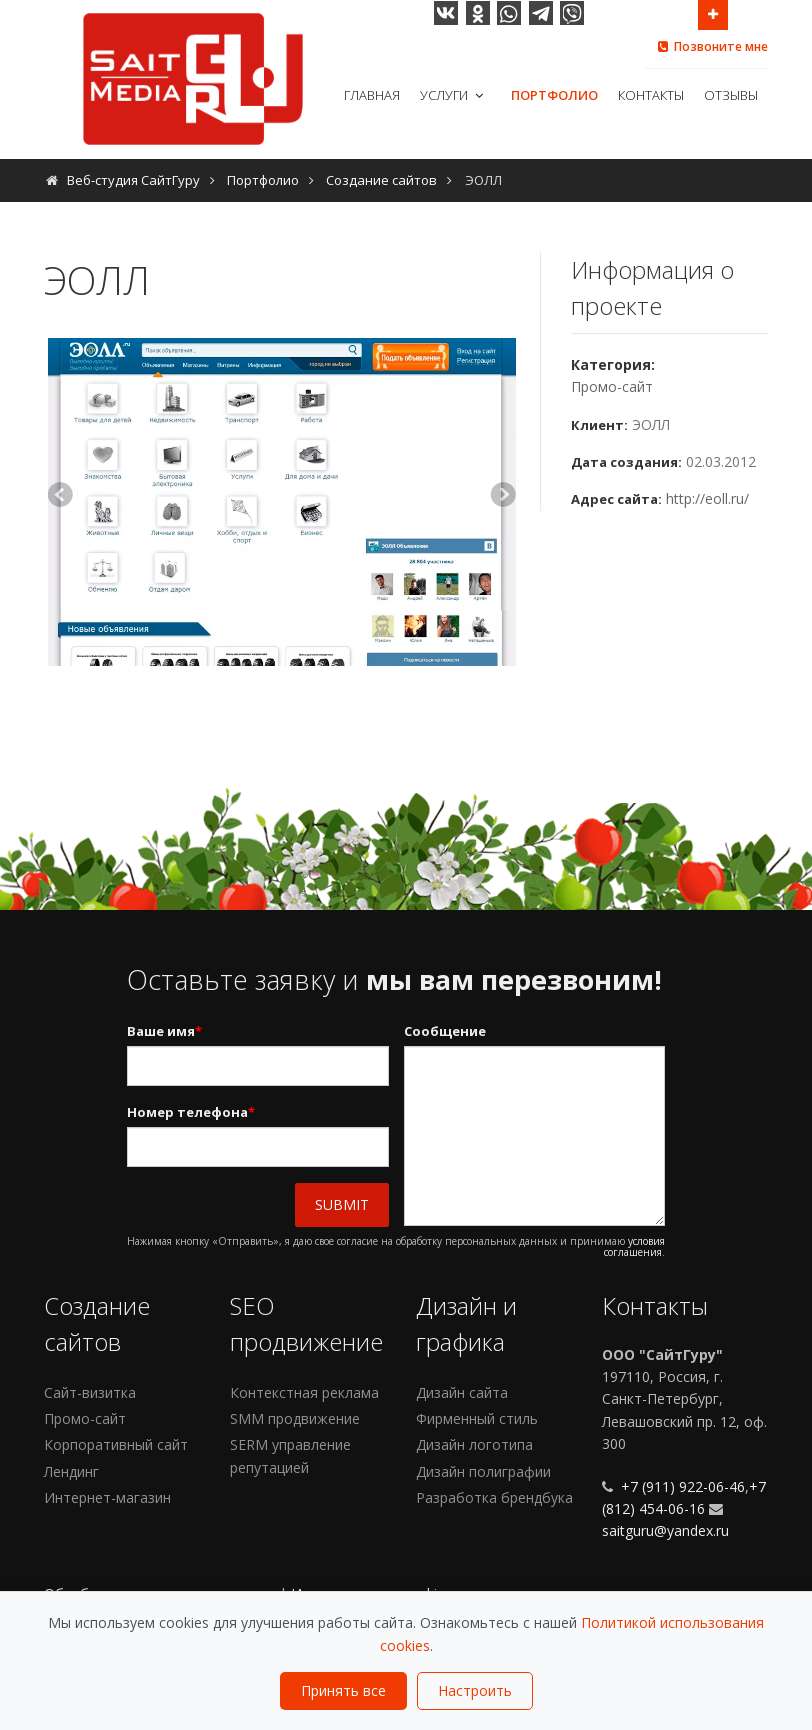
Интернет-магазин (107, 1497)
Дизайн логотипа (474, 1444)
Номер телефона (191, 1112)
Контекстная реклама (304, 1392)
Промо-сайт (612, 386)
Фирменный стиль (477, 1418)
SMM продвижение (295, 1418)
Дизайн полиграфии (483, 1471)
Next (501, 497)
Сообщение (445, 1031)
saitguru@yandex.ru (665, 1530)
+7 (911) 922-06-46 (681, 1486)
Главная (372, 95)
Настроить (475, 1690)
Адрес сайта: (616, 499)
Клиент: (599, 425)
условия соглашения (634, 1246)
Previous (63, 497)
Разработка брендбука (494, 1497)
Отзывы (731, 95)
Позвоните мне (711, 46)
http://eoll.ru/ (707, 498)
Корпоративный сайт (116, 1444)
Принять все (343, 1690)
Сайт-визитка (90, 1392)
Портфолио (554, 95)
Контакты (651, 95)
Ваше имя (164, 1031)
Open (713, 13)
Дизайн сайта (462, 1392)
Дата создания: (626, 462)
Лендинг (71, 1471)
